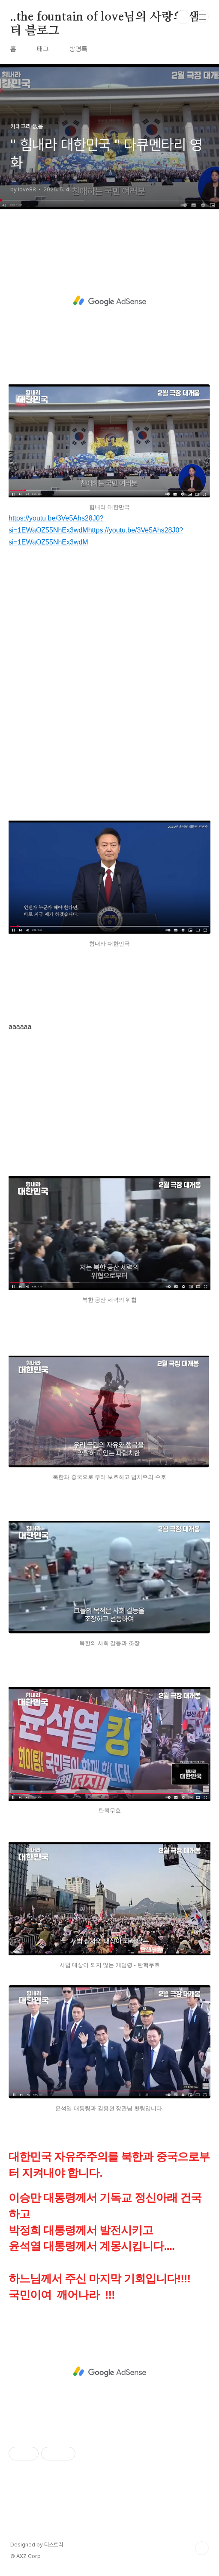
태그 (43, 49)
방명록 (78, 49)
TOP (202, 2548)
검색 (183, 17)
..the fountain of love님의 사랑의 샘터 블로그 (104, 17)
